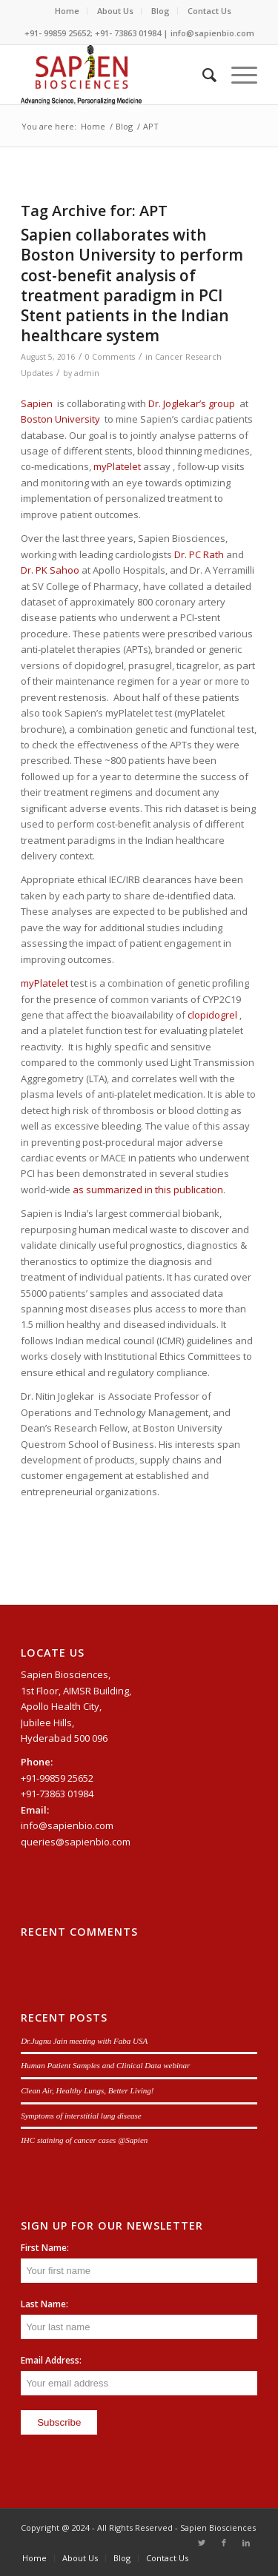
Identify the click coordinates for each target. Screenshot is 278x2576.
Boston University (61, 419)
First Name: (45, 2247)
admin (86, 373)
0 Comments (110, 357)
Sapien (37, 403)
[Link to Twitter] (202, 2543)
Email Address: (51, 2360)
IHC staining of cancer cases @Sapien (84, 2140)
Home (67, 10)
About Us (115, 10)
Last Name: (44, 2304)
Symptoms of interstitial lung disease (81, 2115)
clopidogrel (212, 1015)
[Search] (202, 74)
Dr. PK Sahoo (50, 570)
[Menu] (236, 74)
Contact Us (209, 10)
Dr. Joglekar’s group (191, 403)
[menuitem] (67, 11)
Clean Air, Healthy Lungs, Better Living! (87, 2090)
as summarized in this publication (148, 1189)
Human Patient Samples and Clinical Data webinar (105, 2065)
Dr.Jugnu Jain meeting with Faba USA (84, 2040)
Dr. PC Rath (199, 554)
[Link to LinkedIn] (246, 2543)
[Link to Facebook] (224, 2543)
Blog (160, 10)
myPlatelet (117, 466)
